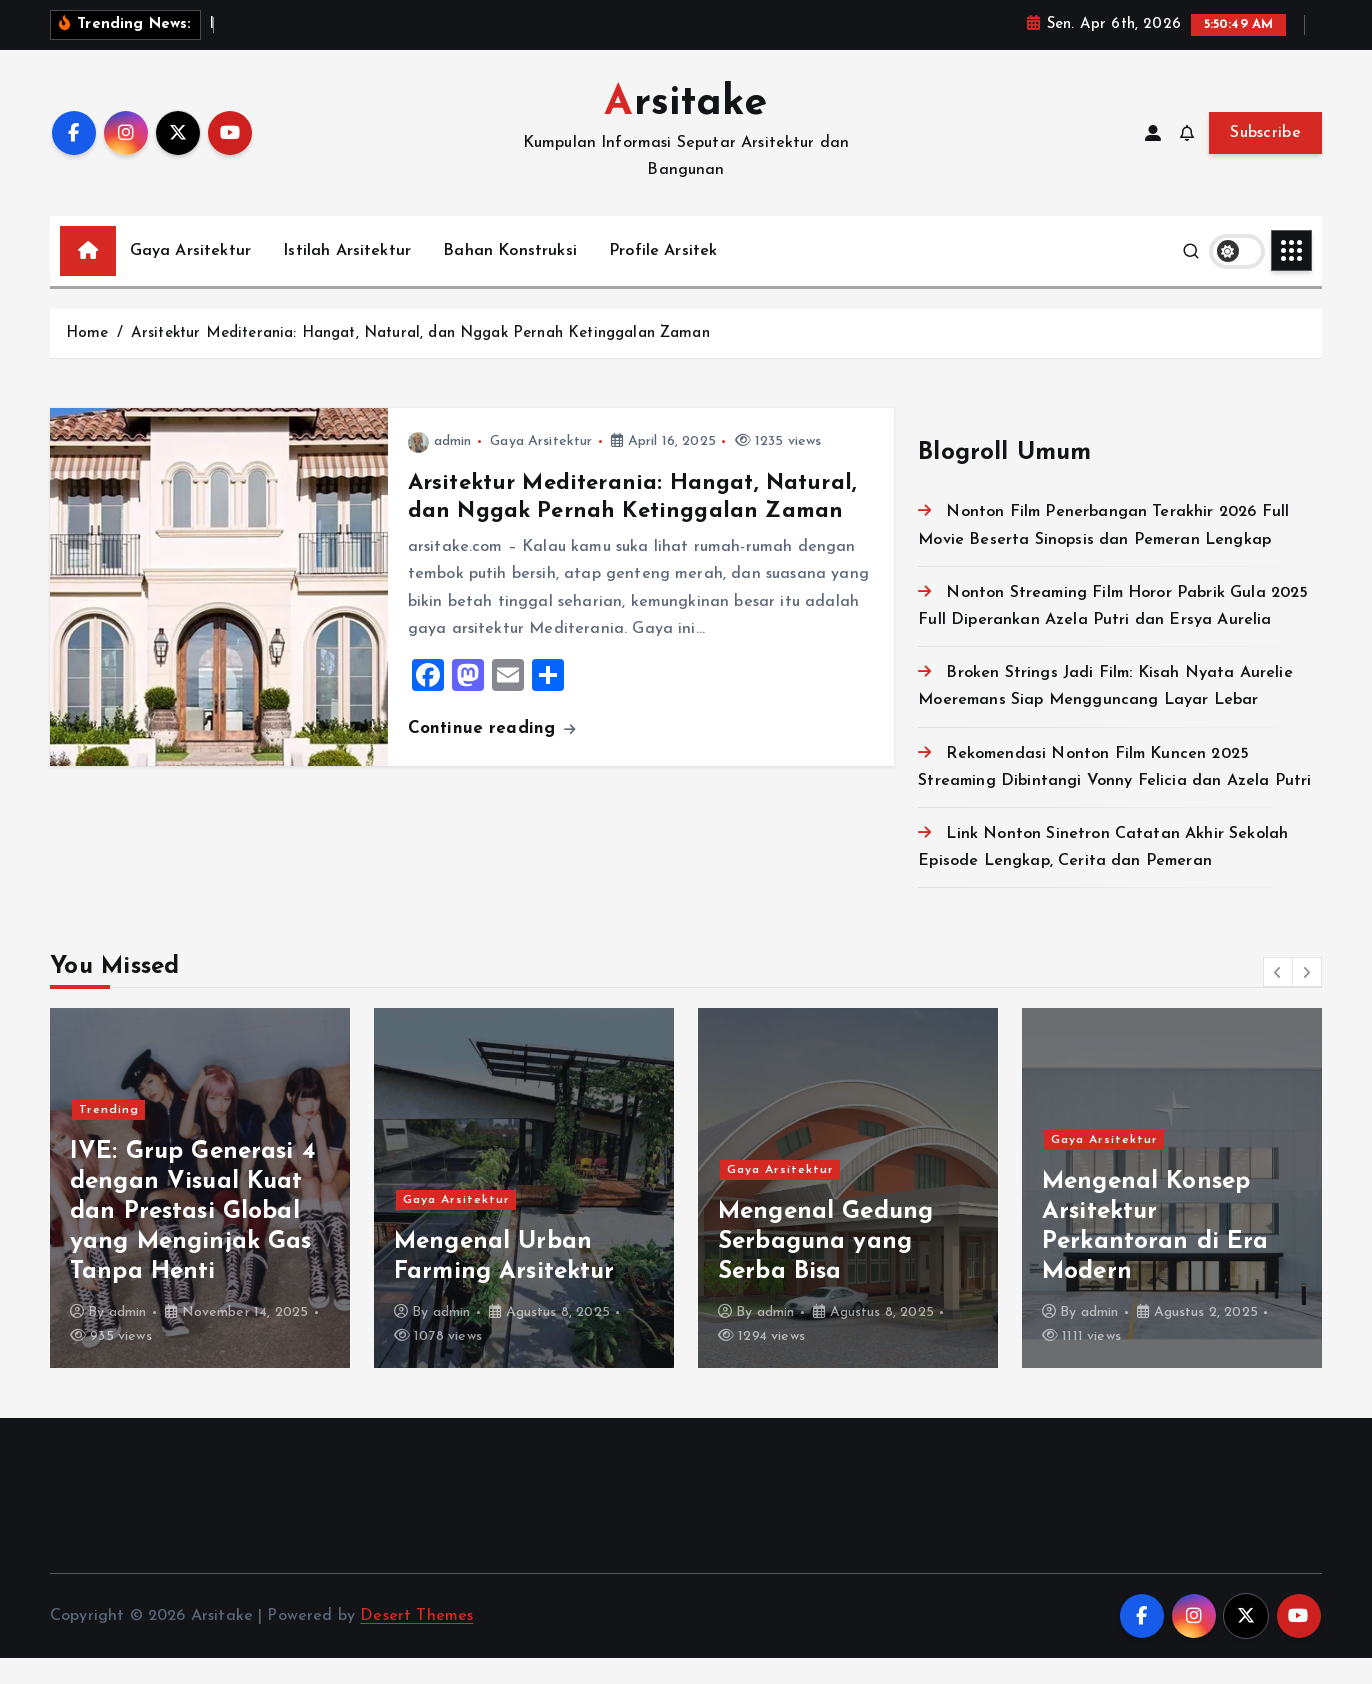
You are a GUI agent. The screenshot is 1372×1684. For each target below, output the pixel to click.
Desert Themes (416, 1641)
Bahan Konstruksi (510, 276)
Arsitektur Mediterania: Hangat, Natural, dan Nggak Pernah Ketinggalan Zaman (420, 358)
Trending (109, 1135)
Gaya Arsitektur (190, 276)
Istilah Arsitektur (347, 276)
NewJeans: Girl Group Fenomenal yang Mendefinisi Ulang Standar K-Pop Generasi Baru (194, 1237)
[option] (200, 1214)
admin (440, 467)
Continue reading (492, 753)
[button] (1278, 998)
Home (87, 358)
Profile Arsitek (663, 276)
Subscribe (1265, 158)
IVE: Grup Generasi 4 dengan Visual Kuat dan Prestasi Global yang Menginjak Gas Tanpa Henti (516, 1237)
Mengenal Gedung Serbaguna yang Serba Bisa (1149, 1267)
